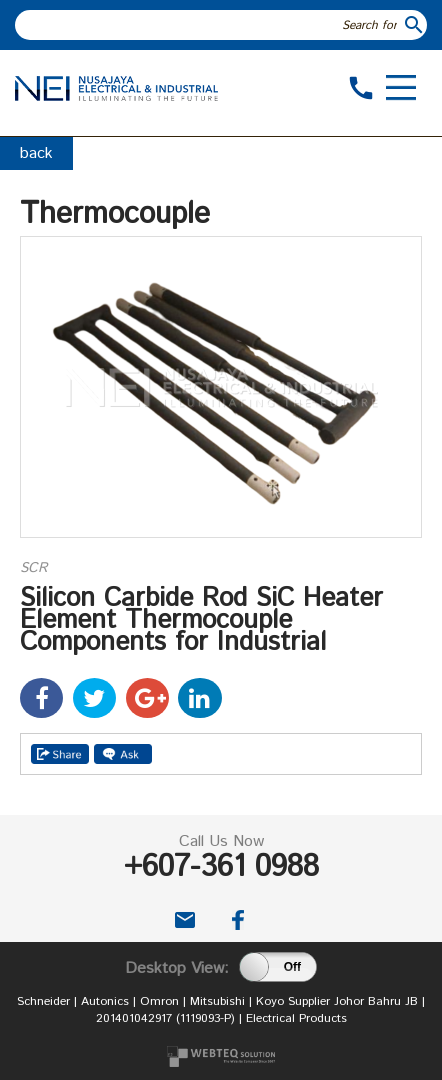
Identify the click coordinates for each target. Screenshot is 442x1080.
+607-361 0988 (221, 867)
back (36, 153)
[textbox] (208, 25)
